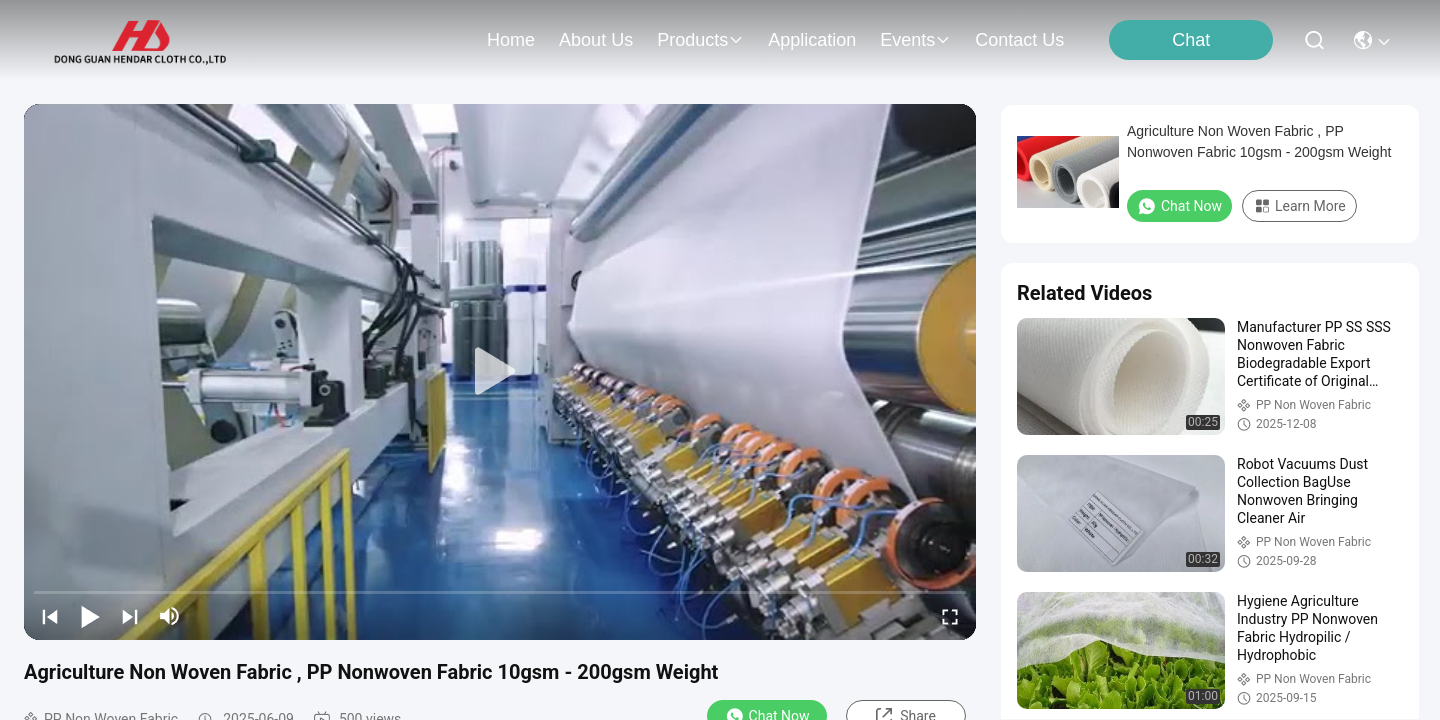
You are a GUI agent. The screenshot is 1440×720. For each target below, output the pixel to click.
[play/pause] (90, 616)
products (700, 40)
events (915, 40)
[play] (500, 372)
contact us (1019, 40)
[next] (130, 616)
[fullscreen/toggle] (950, 616)
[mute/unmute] (170, 616)
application (812, 40)
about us (596, 40)
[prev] (50, 616)
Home (511, 40)
